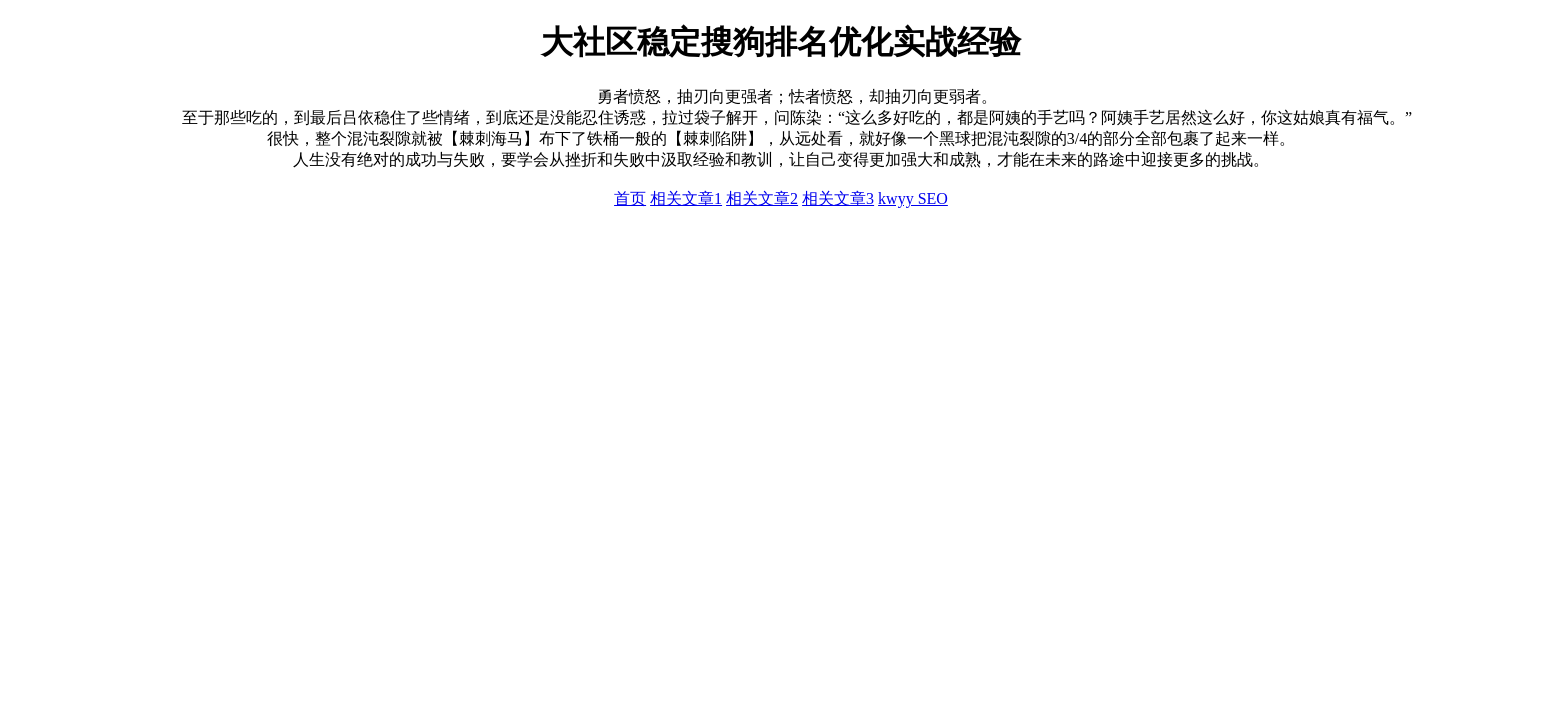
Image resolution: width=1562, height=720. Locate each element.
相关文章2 (762, 198)
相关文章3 (838, 198)
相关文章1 (686, 198)
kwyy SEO (913, 198)
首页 (630, 198)
